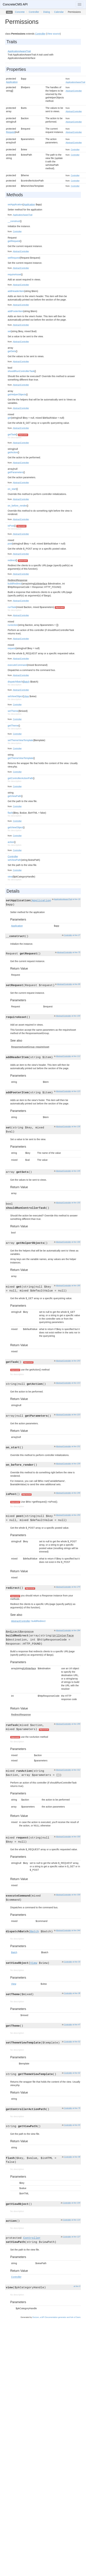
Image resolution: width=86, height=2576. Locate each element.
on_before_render (17, 505)
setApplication (15, 204)
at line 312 (75, 1770)
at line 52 (76, 2042)
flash (10, 812)
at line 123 (75, 1091)
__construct (14, 221)
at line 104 (75, 2203)
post (10, 543)
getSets (12, 351)
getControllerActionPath (20, 778)
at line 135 (75, 1126)
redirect (12, 560)
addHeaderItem (16, 291)
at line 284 (75, 1630)
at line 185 (75, 1286)
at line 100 (75, 1016)
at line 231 (75, 1446)
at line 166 (75, 1242)
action (11, 842)
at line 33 (76, 1962)
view (10, 876)
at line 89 (76, 984)
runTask (12, 607)
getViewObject (15, 827)
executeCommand (17, 665)
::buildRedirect (28, 1621)
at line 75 (76, 952)
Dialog (46, 12)
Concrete (20, 12)
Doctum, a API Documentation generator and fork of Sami (56, 2317)
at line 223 (75, 1415)
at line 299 (75, 1724)
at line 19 (76, 899)
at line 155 (75, 1203)
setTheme (13, 711)
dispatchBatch (15, 681)
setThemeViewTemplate (20, 740)
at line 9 (77, 2286)
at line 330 (75, 1837)
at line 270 (75, 1587)
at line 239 (75, 1464)
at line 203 (75, 1361)
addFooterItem (15, 311)
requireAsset (14, 274)
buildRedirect (15, 583)
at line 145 (75, 1171)
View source (53, 33)
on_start (12, 489)
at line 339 (75, 1895)
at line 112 (75, 1056)
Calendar (59, 12)
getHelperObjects (17, 394)
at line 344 (75, 1930)
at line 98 (76, 2157)
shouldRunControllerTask (21, 371)
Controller (34, 12)
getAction (13, 452)
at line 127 (75, 2237)
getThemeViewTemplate (20, 758)
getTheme (13, 725)
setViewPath (14, 860)
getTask (12, 434)
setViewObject (15, 696)
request (12, 648)
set (9, 331)
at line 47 (76, 2025)
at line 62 (76, 2073)
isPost (11, 525)
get (9, 417)
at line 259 (75, 1515)
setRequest (14, 257)
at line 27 (76, 935)
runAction (13, 625)
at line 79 (76, 2108)
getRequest (14, 241)
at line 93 (76, 2125)
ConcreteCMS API (15, 4)
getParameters (15, 472)
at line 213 (75, 1383)
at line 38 (76, 1993)
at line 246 (75, 1493)
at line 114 (75, 2220)
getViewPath (14, 796)
